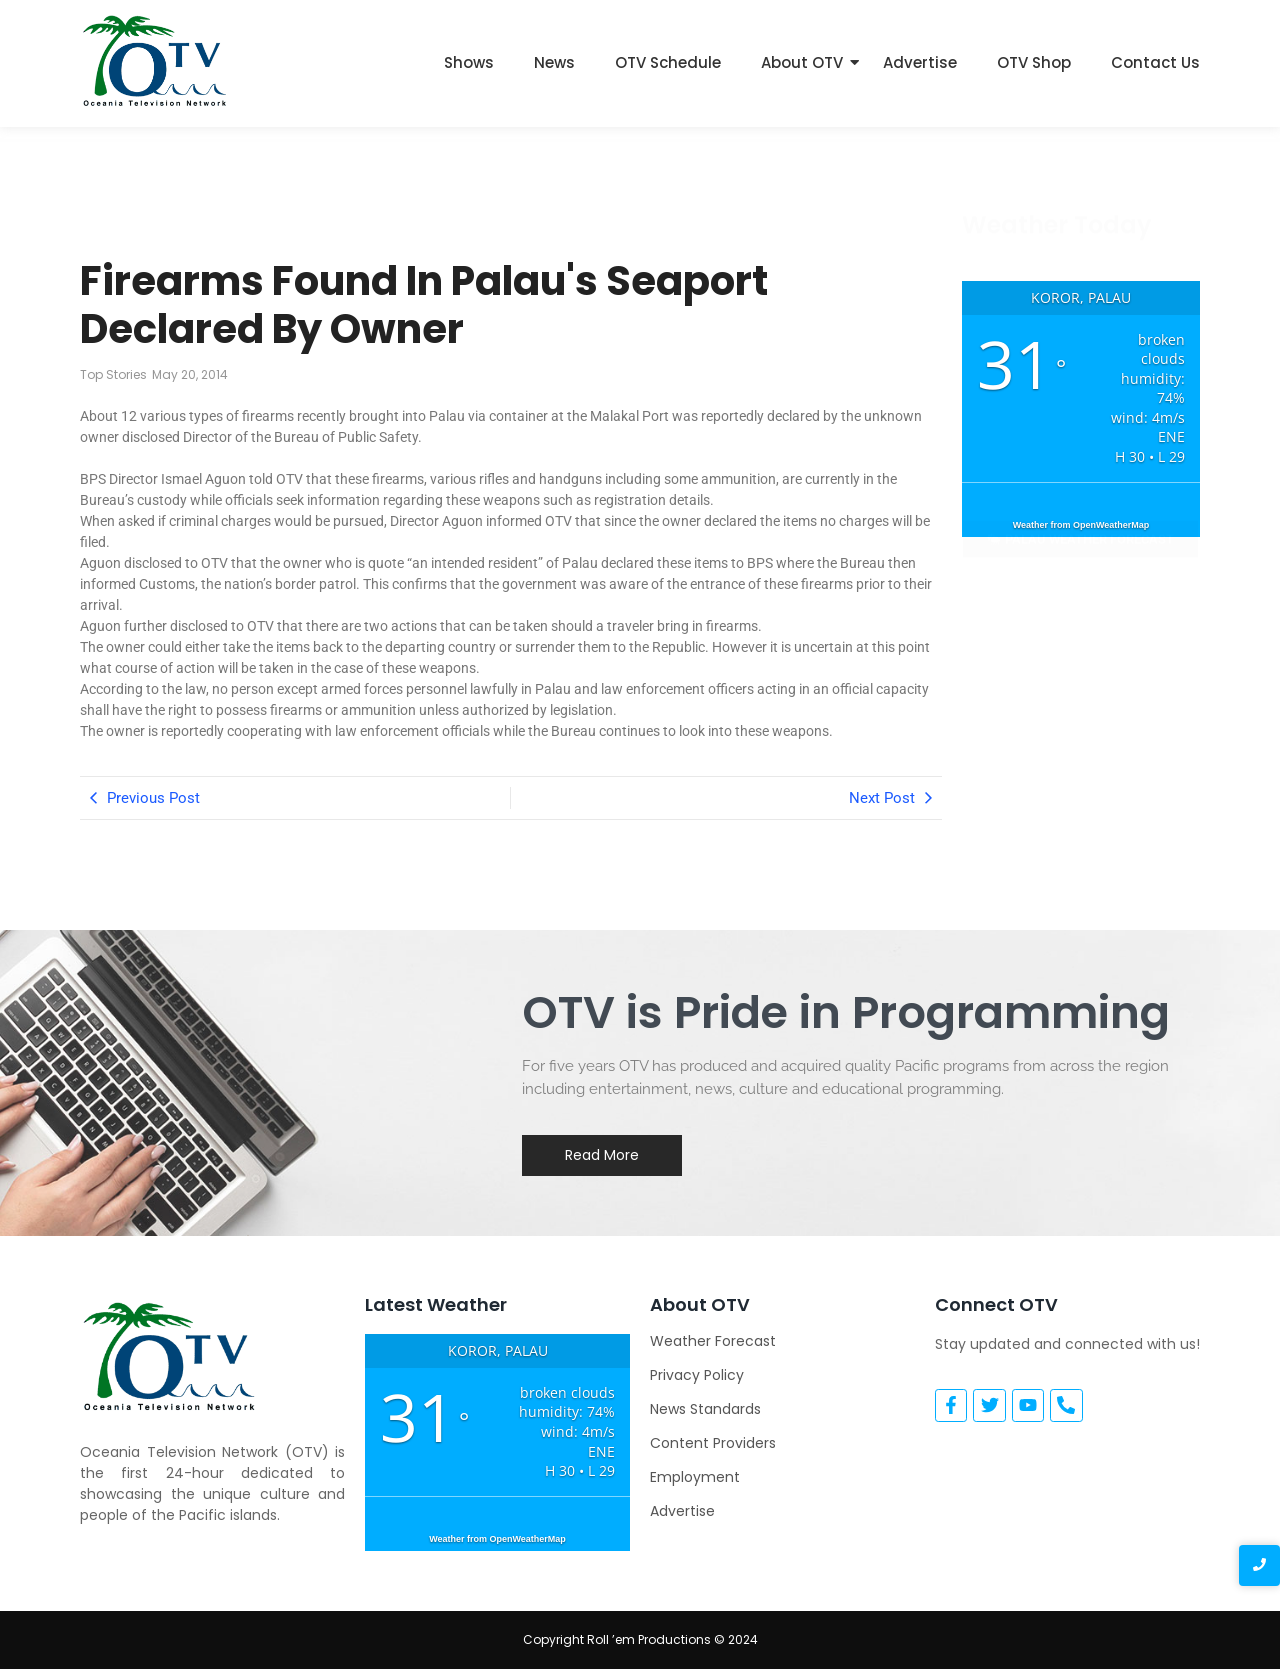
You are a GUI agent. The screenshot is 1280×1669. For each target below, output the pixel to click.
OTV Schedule (668, 62)
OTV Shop (1034, 62)
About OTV (802, 62)
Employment (695, 1477)
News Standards (705, 1409)
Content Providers (713, 1443)
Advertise (920, 62)
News (554, 62)
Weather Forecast (713, 1341)
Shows (469, 62)
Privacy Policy (697, 1375)
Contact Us (1155, 62)
